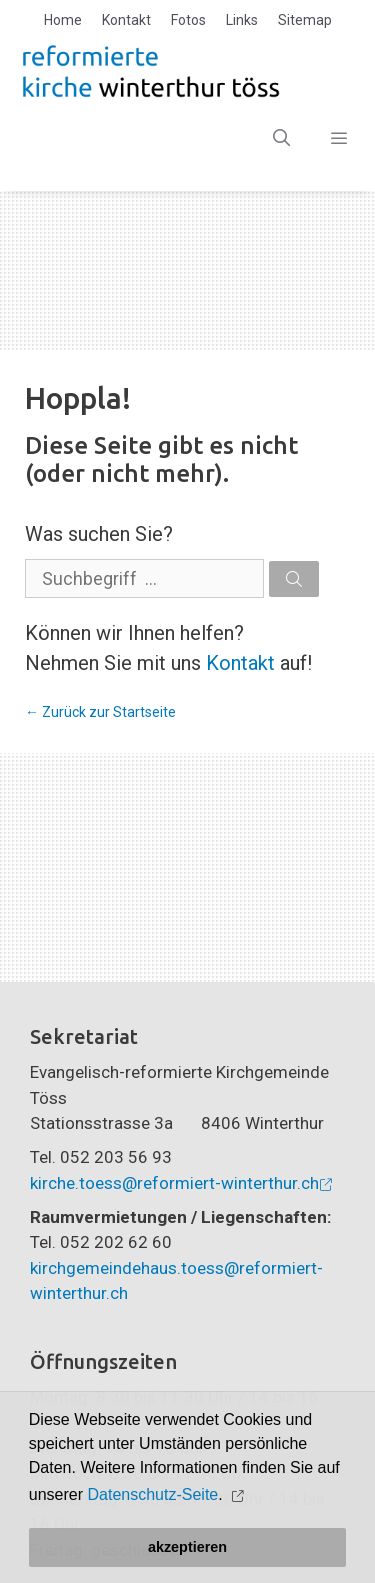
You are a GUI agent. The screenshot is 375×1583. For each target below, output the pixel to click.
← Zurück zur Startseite (100, 712)
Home (63, 20)
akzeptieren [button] (187, 1547)
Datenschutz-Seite (153, 1494)
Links (242, 20)
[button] (239, 1495)
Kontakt (126, 20)
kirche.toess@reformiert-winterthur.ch (174, 1183)
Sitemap (305, 20)
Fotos (188, 20)
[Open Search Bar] (282, 138)
